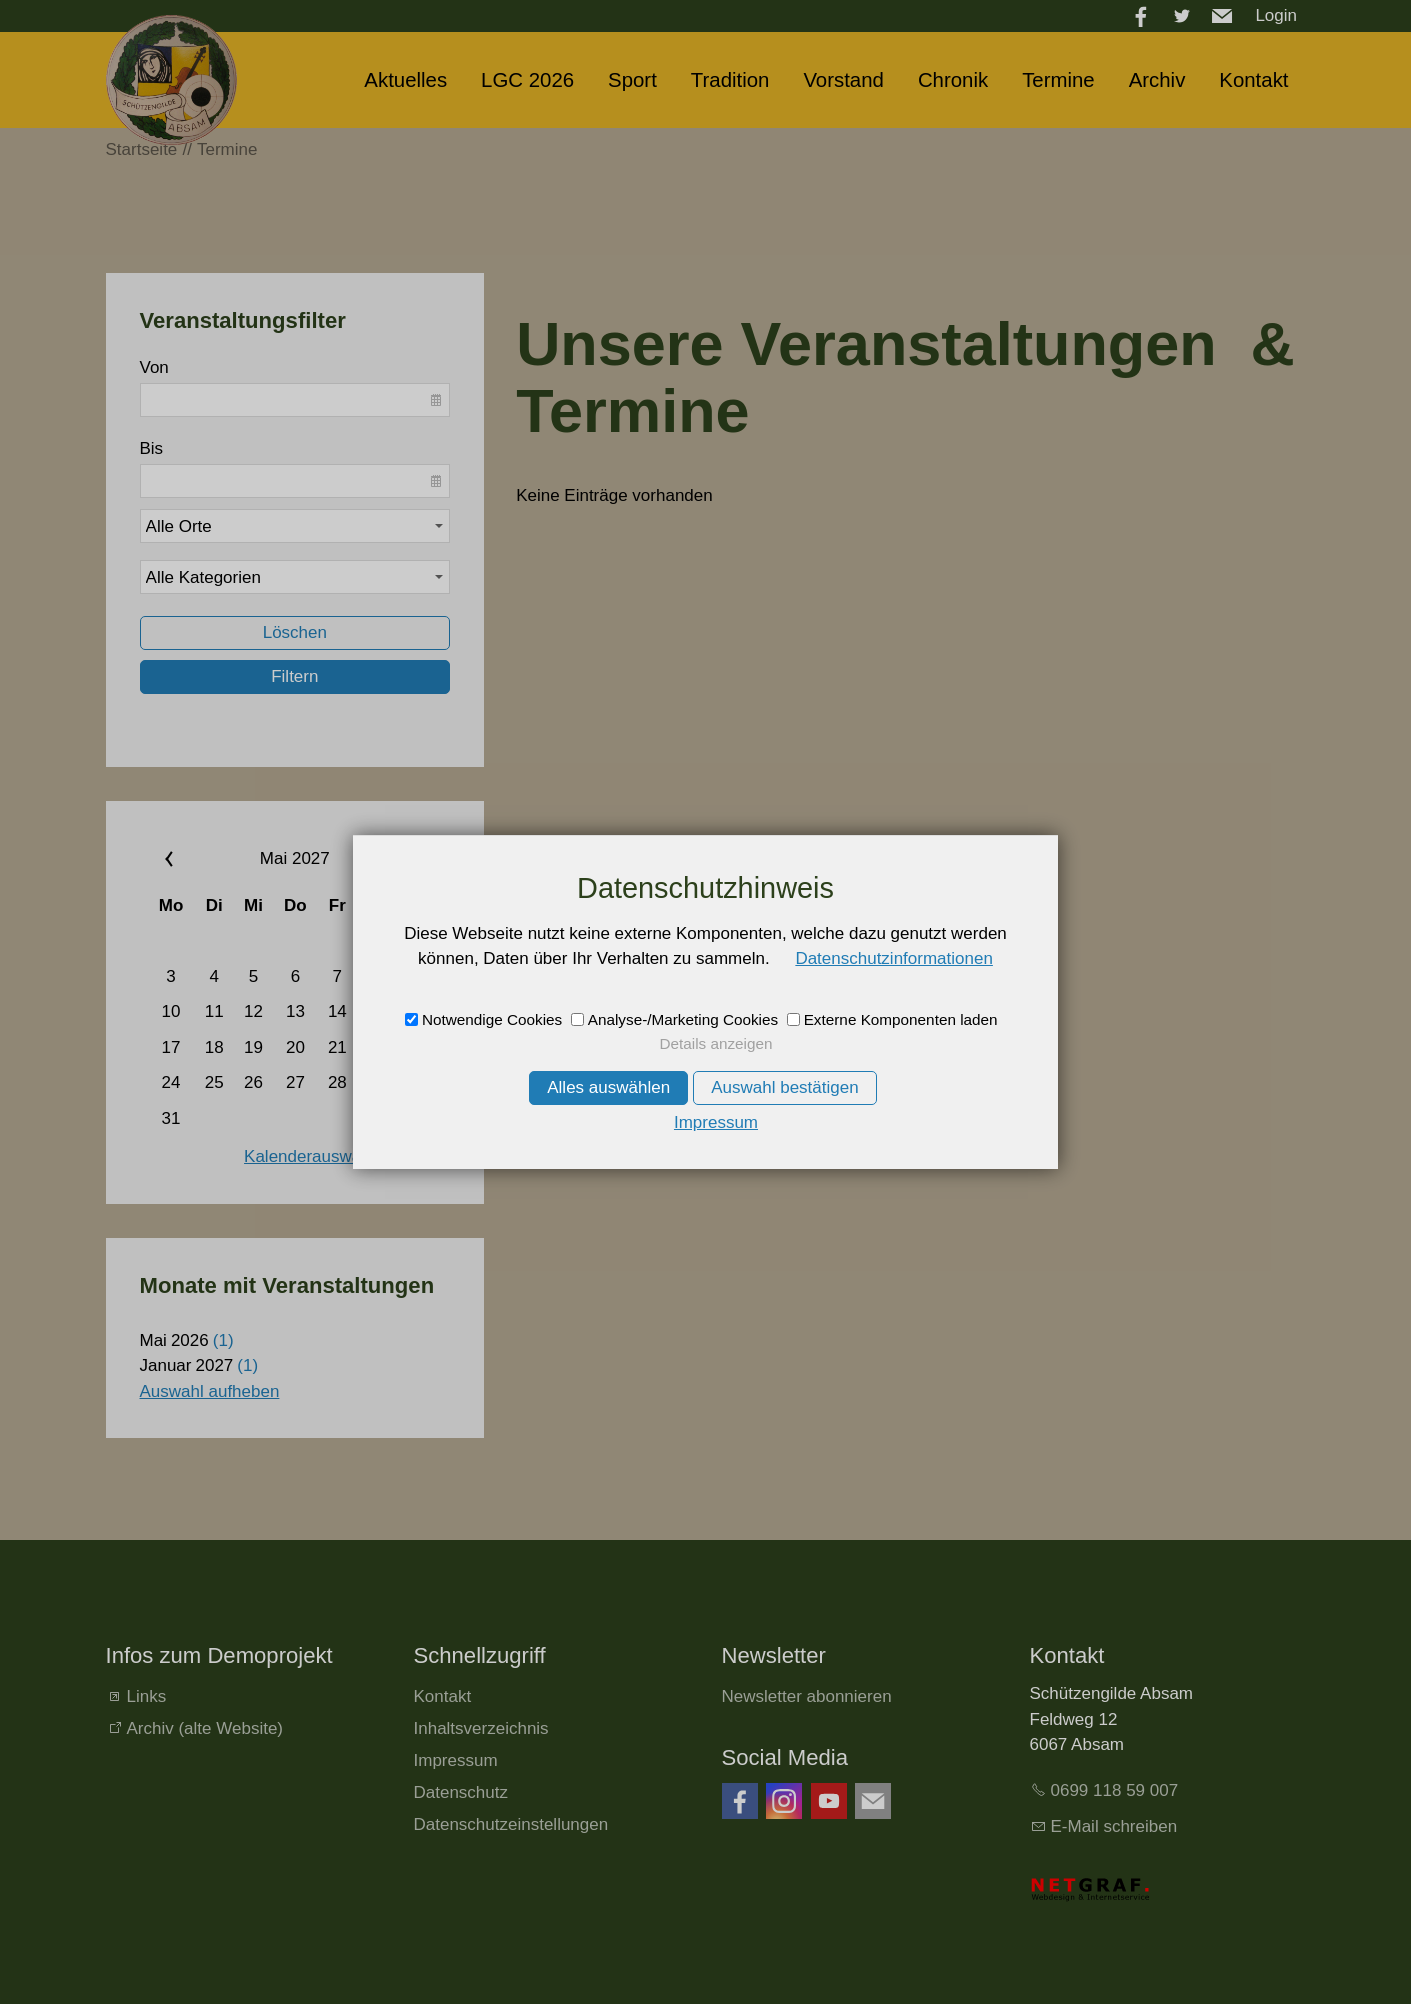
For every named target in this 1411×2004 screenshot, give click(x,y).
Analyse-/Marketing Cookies (683, 1019)
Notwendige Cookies (492, 1019)
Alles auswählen (608, 1087)
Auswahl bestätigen (784, 1087)
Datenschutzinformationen (894, 958)
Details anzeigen (715, 1043)
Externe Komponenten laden (901, 1019)
